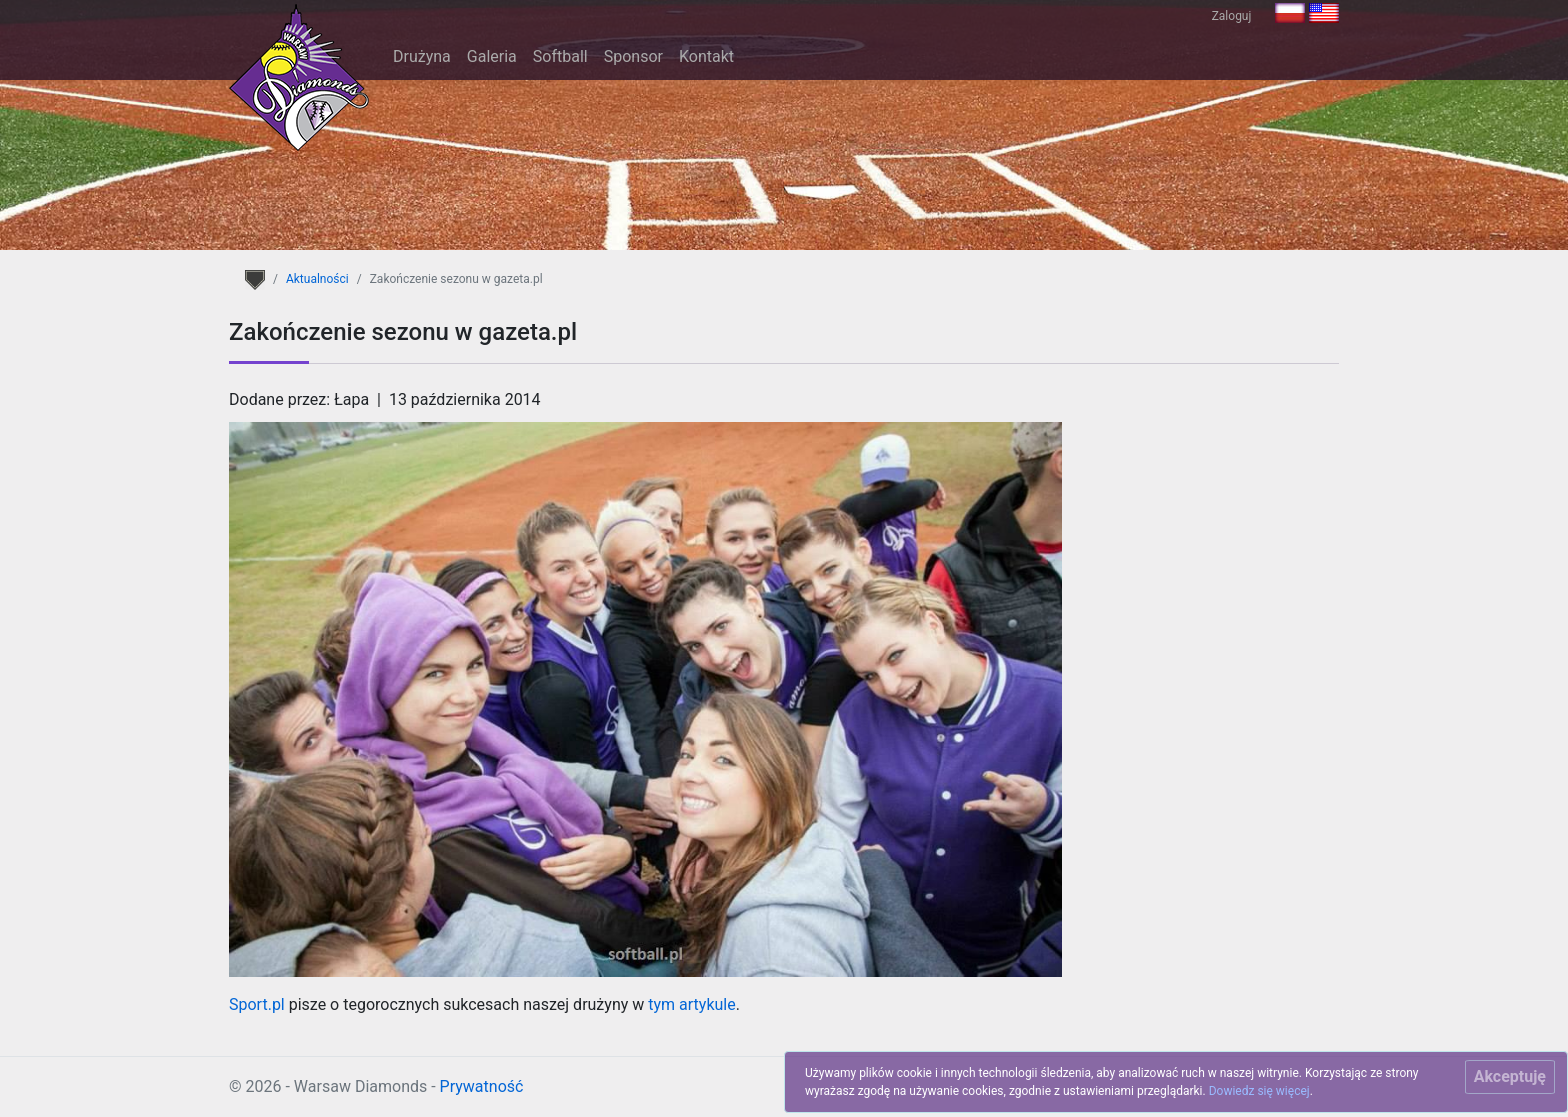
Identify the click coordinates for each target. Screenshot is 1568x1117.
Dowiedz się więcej (1259, 1091)
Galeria (492, 56)
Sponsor (633, 56)
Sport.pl (257, 1004)
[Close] (1510, 1077)
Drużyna (422, 56)
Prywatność (482, 1086)
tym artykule (691, 1004)
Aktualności (317, 279)
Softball (560, 56)
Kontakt (706, 56)
